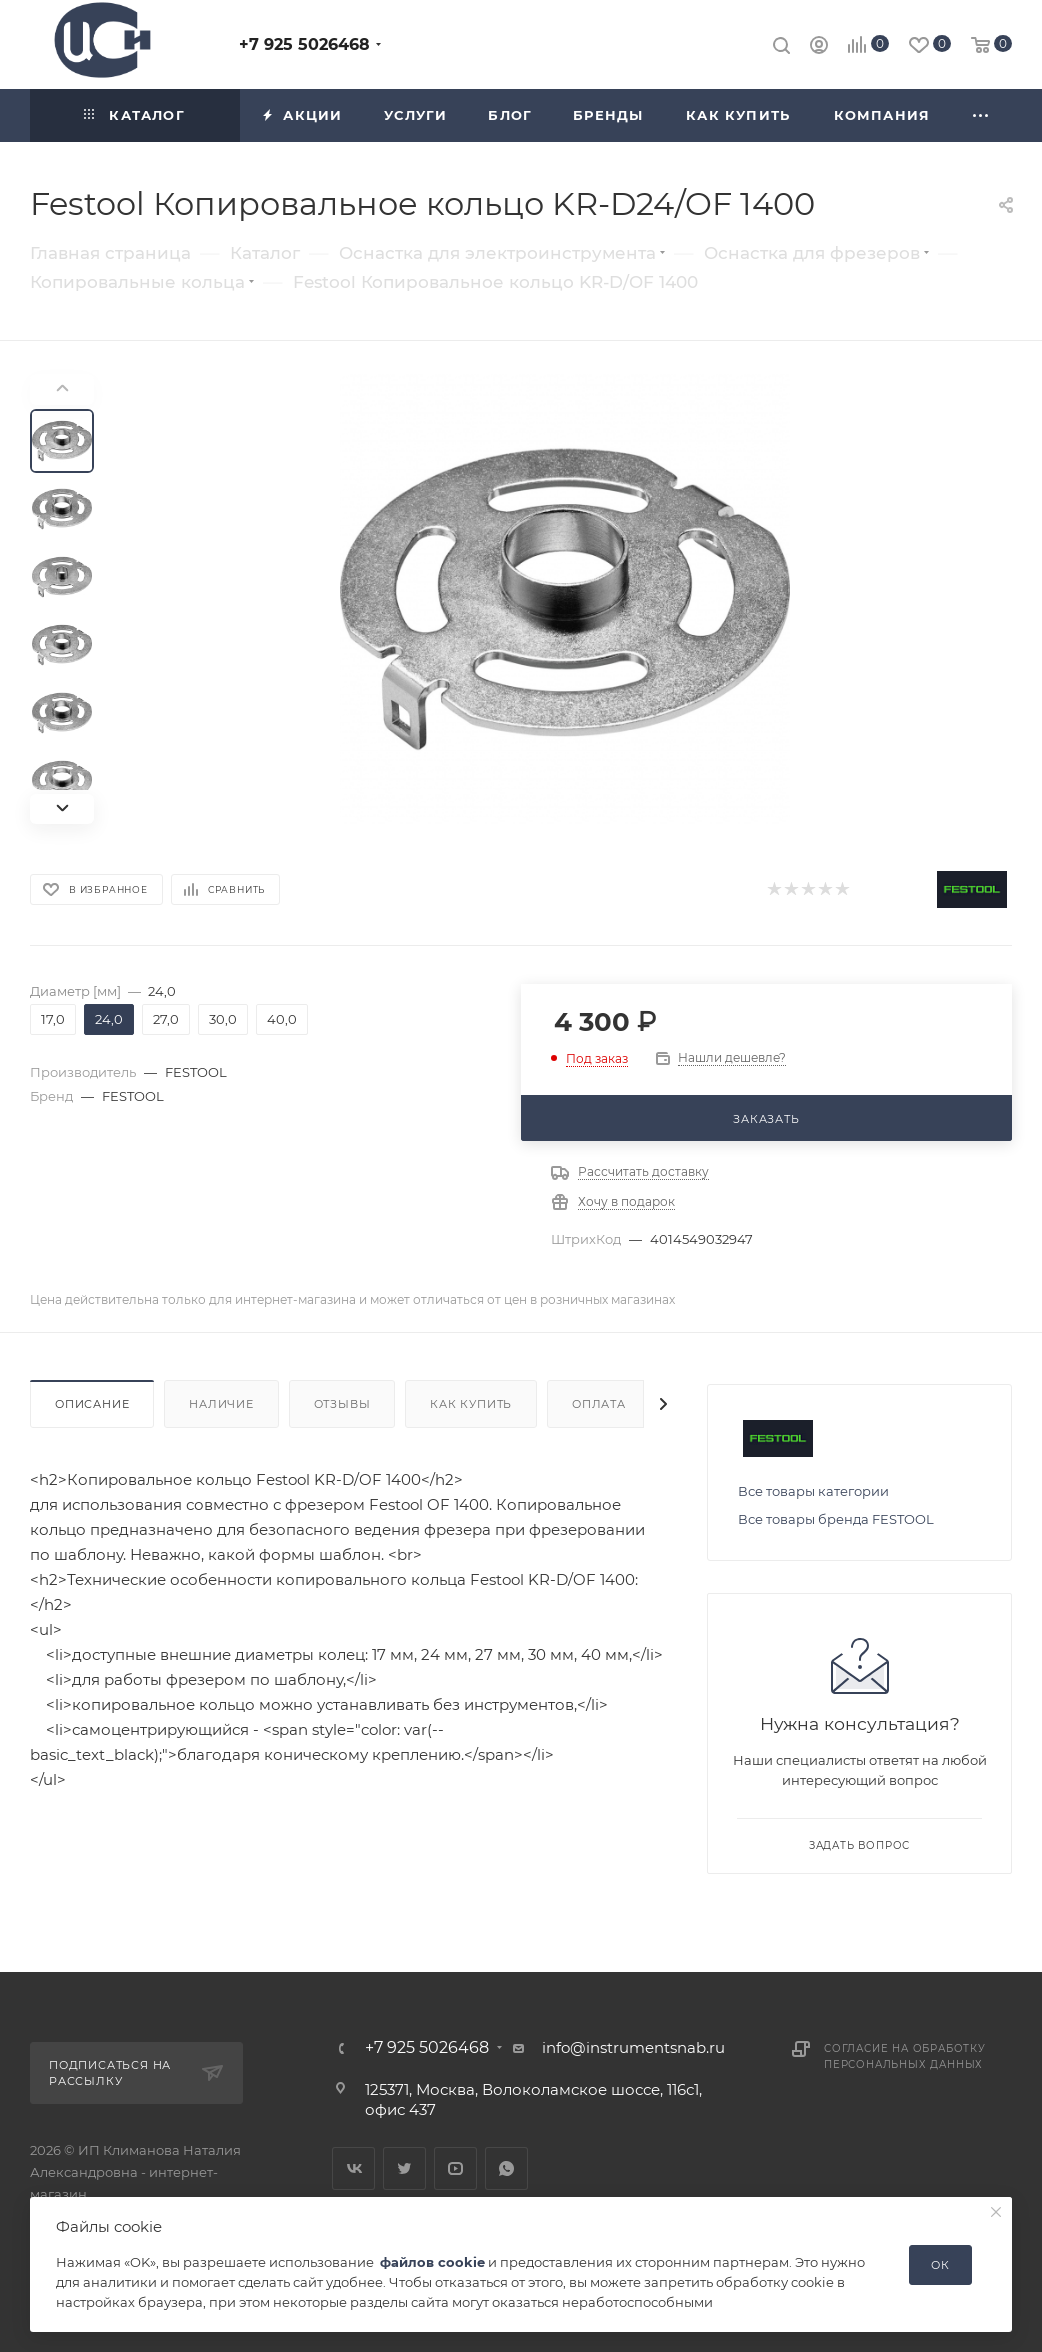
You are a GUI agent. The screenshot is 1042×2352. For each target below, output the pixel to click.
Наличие (221, 1404)
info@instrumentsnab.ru (633, 2047)
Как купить (471, 1404)
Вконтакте (353, 2168)
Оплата (599, 1404)
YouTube (455, 2168)
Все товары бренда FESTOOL (836, 1519)
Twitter (404, 2168)
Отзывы (342, 1404)
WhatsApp (506, 2168)
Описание (92, 1404)
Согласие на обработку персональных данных (905, 2056)
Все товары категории (813, 1491)
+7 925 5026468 (304, 44)
